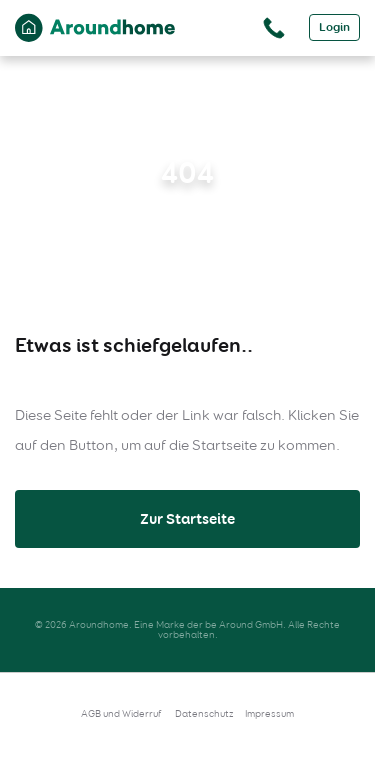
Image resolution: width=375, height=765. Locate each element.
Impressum (269, 713)
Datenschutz (204, 713)
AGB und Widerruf (121, 713)
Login (334, 27)
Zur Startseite (187, 519)
